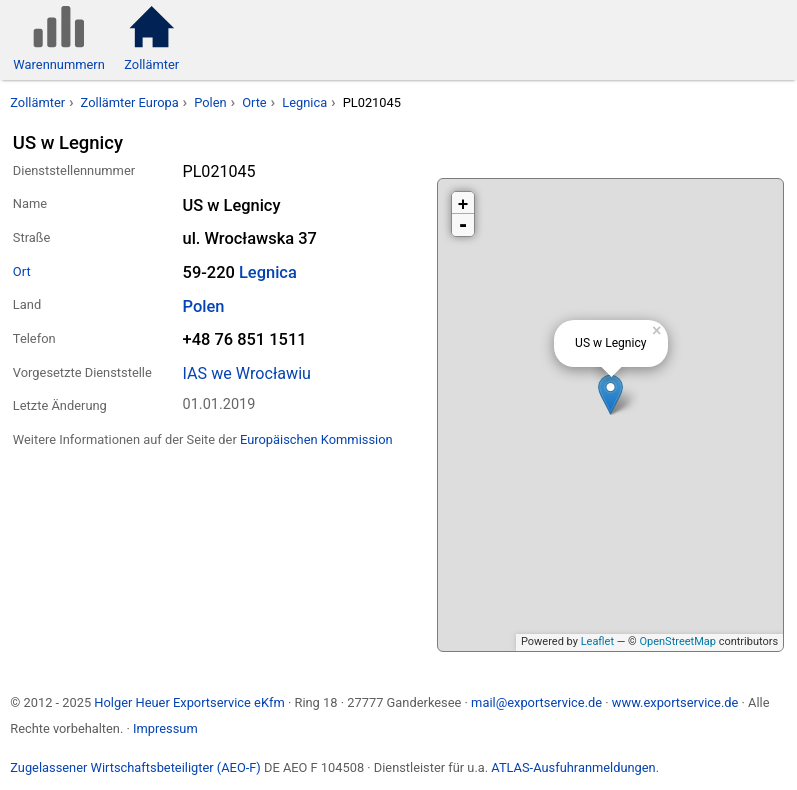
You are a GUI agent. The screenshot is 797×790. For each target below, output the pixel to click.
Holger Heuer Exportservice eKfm (189, 702)
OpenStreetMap (677, 641)
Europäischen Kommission (316, 439)
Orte (254, 102)
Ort (22, 271)
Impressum (165, 728)
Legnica (304, 102)
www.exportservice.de (675, 702)
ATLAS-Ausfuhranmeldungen (573, 767)
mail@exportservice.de (536, 702)
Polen (210, 102)
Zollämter (37, 102)
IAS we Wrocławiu (247, 373)
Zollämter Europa (130, 102)
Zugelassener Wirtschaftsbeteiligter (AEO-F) (135, 767)
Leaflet (597, 641)
